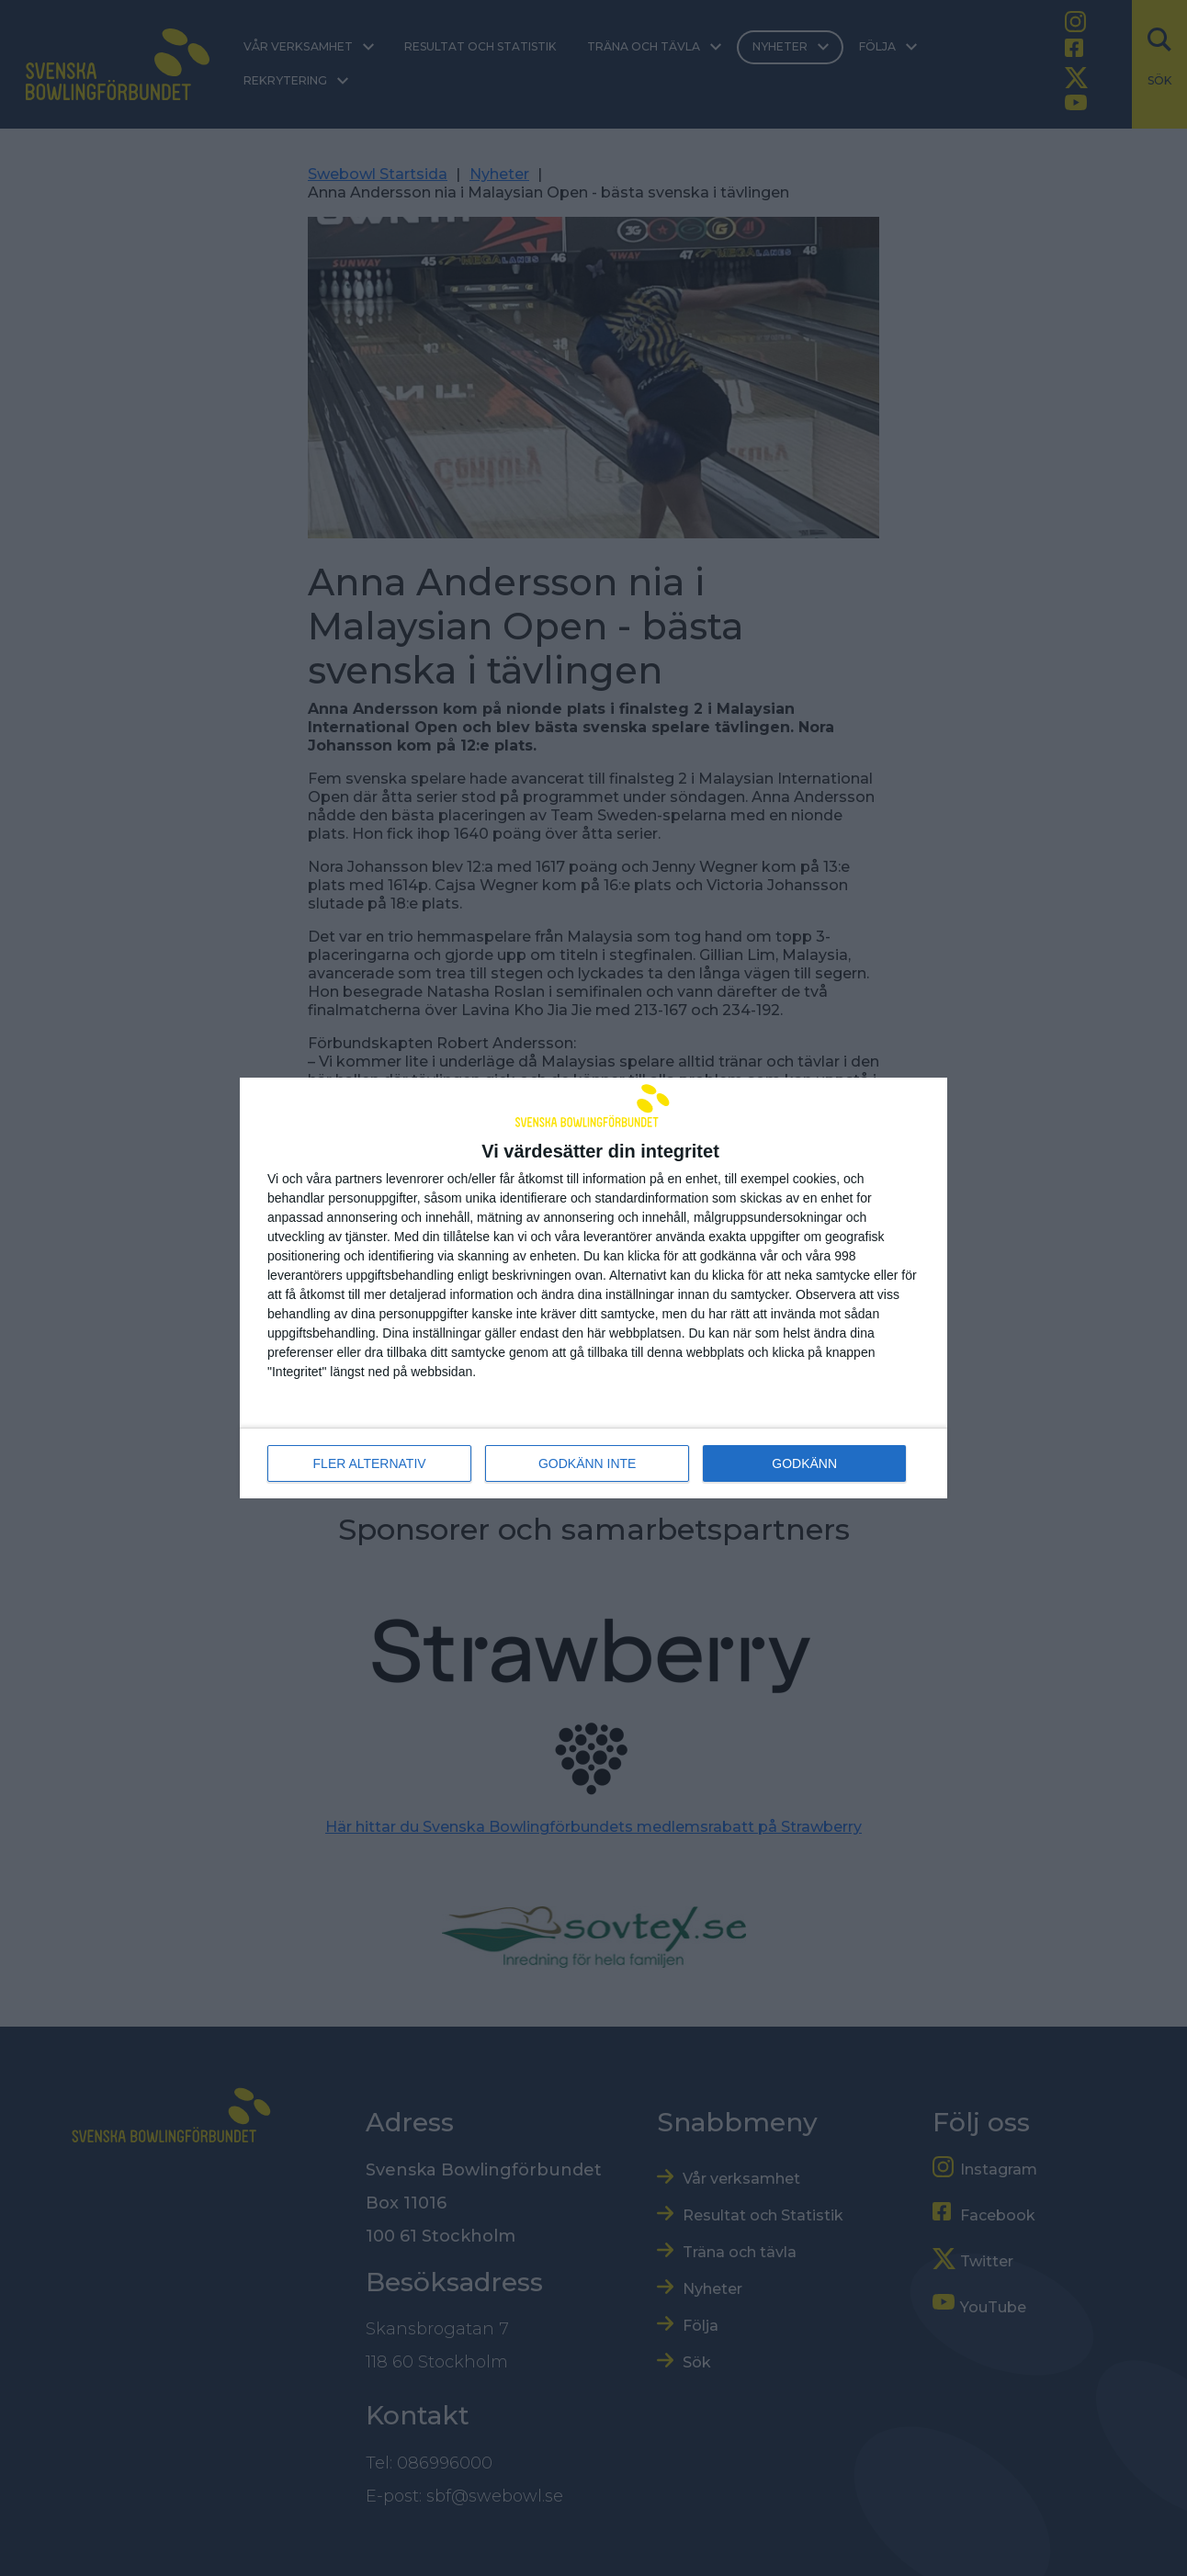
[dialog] (593, 1288)
